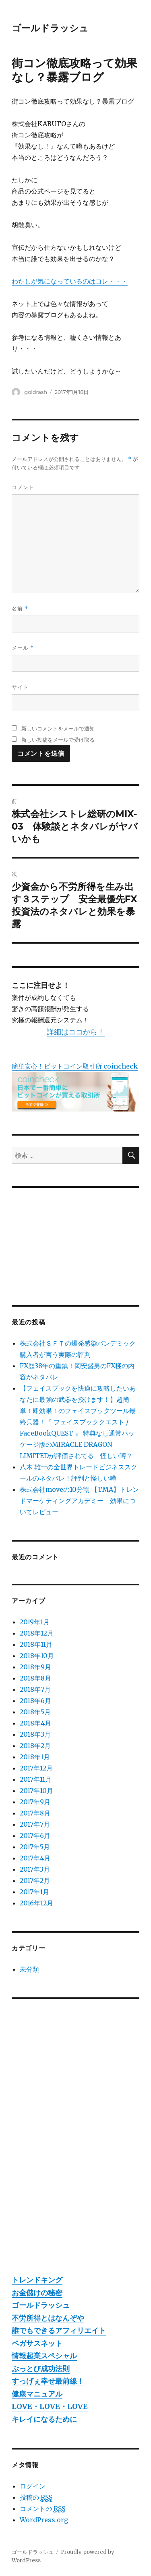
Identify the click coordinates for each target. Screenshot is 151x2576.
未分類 (29, 1969)
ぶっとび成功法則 (41, 2368)
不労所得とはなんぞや (48, 2318)
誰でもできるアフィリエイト (59, 2330)
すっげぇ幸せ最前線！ (48, 2381)
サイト (20, 687)
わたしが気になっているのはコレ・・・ (70, 281)
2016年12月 (36, 1903)
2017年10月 (36, 1791)
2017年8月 (35, 1813)
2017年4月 (35, 1858)
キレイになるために (44, 2419)
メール (23, 648)
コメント (23, 487)
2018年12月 (37, 1633)
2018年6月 (35, 1701)
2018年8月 (35, 1678)
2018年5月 (35, 1712)
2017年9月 (35, 1802)
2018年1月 (35, 1757)
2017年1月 (34, 1892)
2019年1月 (35, 1622)
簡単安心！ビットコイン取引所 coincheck (75, 1066)
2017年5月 (35, 1847)
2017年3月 (35, 1869)
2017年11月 (36, 1779)
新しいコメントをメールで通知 (58, 728)
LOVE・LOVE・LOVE (50, 2406)
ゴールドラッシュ (50, 28)
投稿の (36, 2497)
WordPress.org (44, 2520)
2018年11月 (36, 1644)
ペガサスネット (37, 2343)
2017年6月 (35, 1836)
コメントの (42, 2509)
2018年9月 (35, 1667)
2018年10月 (37, 1656)
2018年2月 (35, 1746)
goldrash (35, 392)
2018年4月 (35, 1723)
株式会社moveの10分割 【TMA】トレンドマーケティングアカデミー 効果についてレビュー (79, 1500)
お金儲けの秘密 (37, 2292)
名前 (20, 608)
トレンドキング (37, 2279)
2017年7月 (35, 1824)
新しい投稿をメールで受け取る (58, 739)
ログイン (33, 2486)
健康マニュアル (37, 2394)
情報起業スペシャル (44, 2355)
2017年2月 (35, 1880)
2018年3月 (35, 1734)
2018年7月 (35, 1689)
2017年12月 (36, 1768)
